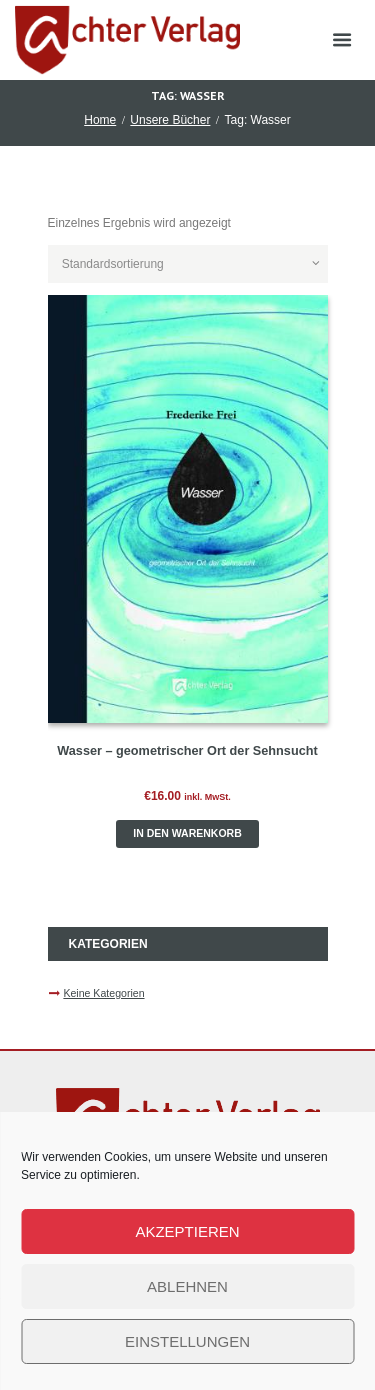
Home (100, 120)
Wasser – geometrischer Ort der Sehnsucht (187, 751)
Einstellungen (187, 1341)
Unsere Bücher (170, 120)
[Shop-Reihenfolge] (188, 264)
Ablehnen (187, 1286)
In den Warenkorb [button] (187, 833)
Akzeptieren (187, 1231)
